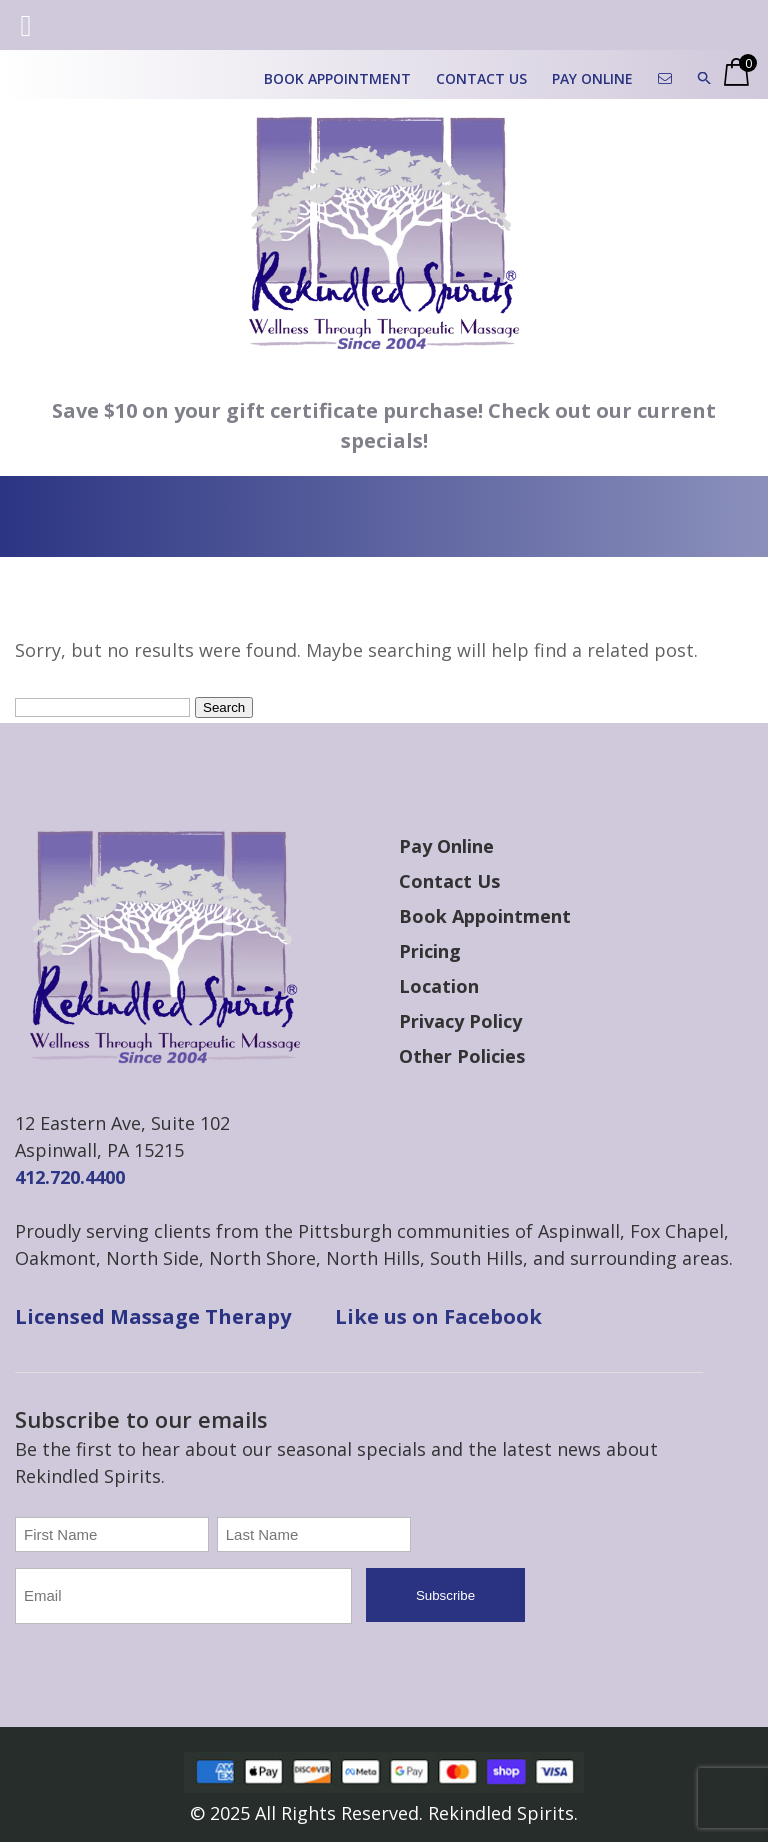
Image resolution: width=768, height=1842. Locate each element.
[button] (704, 78)
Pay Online (592, 78)
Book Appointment (337, 78)
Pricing (430, 951)
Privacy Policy (460, 1021)
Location (439, 986)
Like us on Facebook (438, 1316)
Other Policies (462, 1056)
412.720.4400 (70, 1177)
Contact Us (481, 78)
